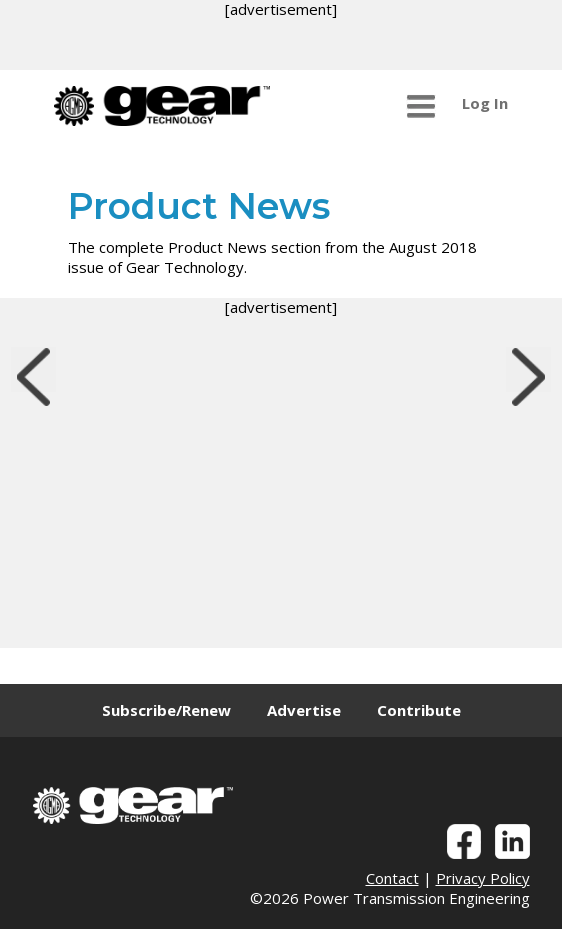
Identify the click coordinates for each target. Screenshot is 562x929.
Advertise (304, 710)
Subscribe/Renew (166, 710)
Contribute (419, 710)
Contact (392, 878)
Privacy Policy (483, 878)
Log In (485, 103)
